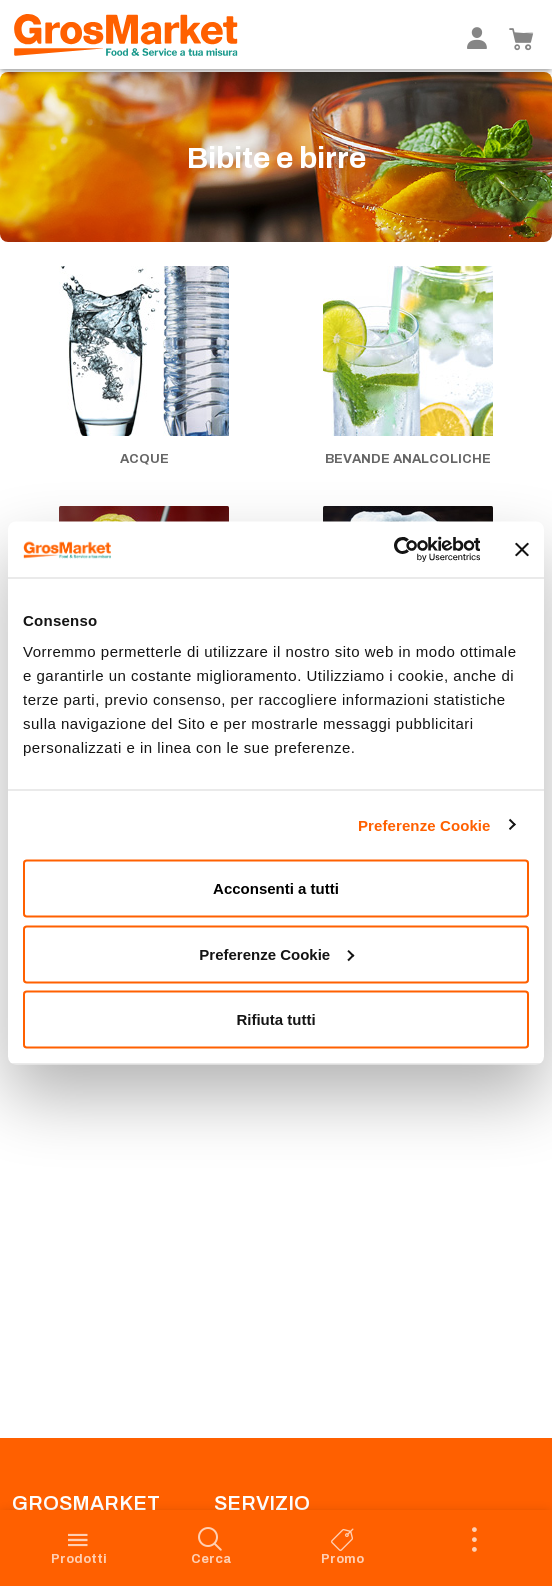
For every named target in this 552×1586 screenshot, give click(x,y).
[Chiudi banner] (522, 549)
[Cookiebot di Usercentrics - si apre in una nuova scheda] (392, 550)
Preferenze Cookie (424, 824)
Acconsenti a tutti (276, 888)
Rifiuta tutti (275, 1019)
